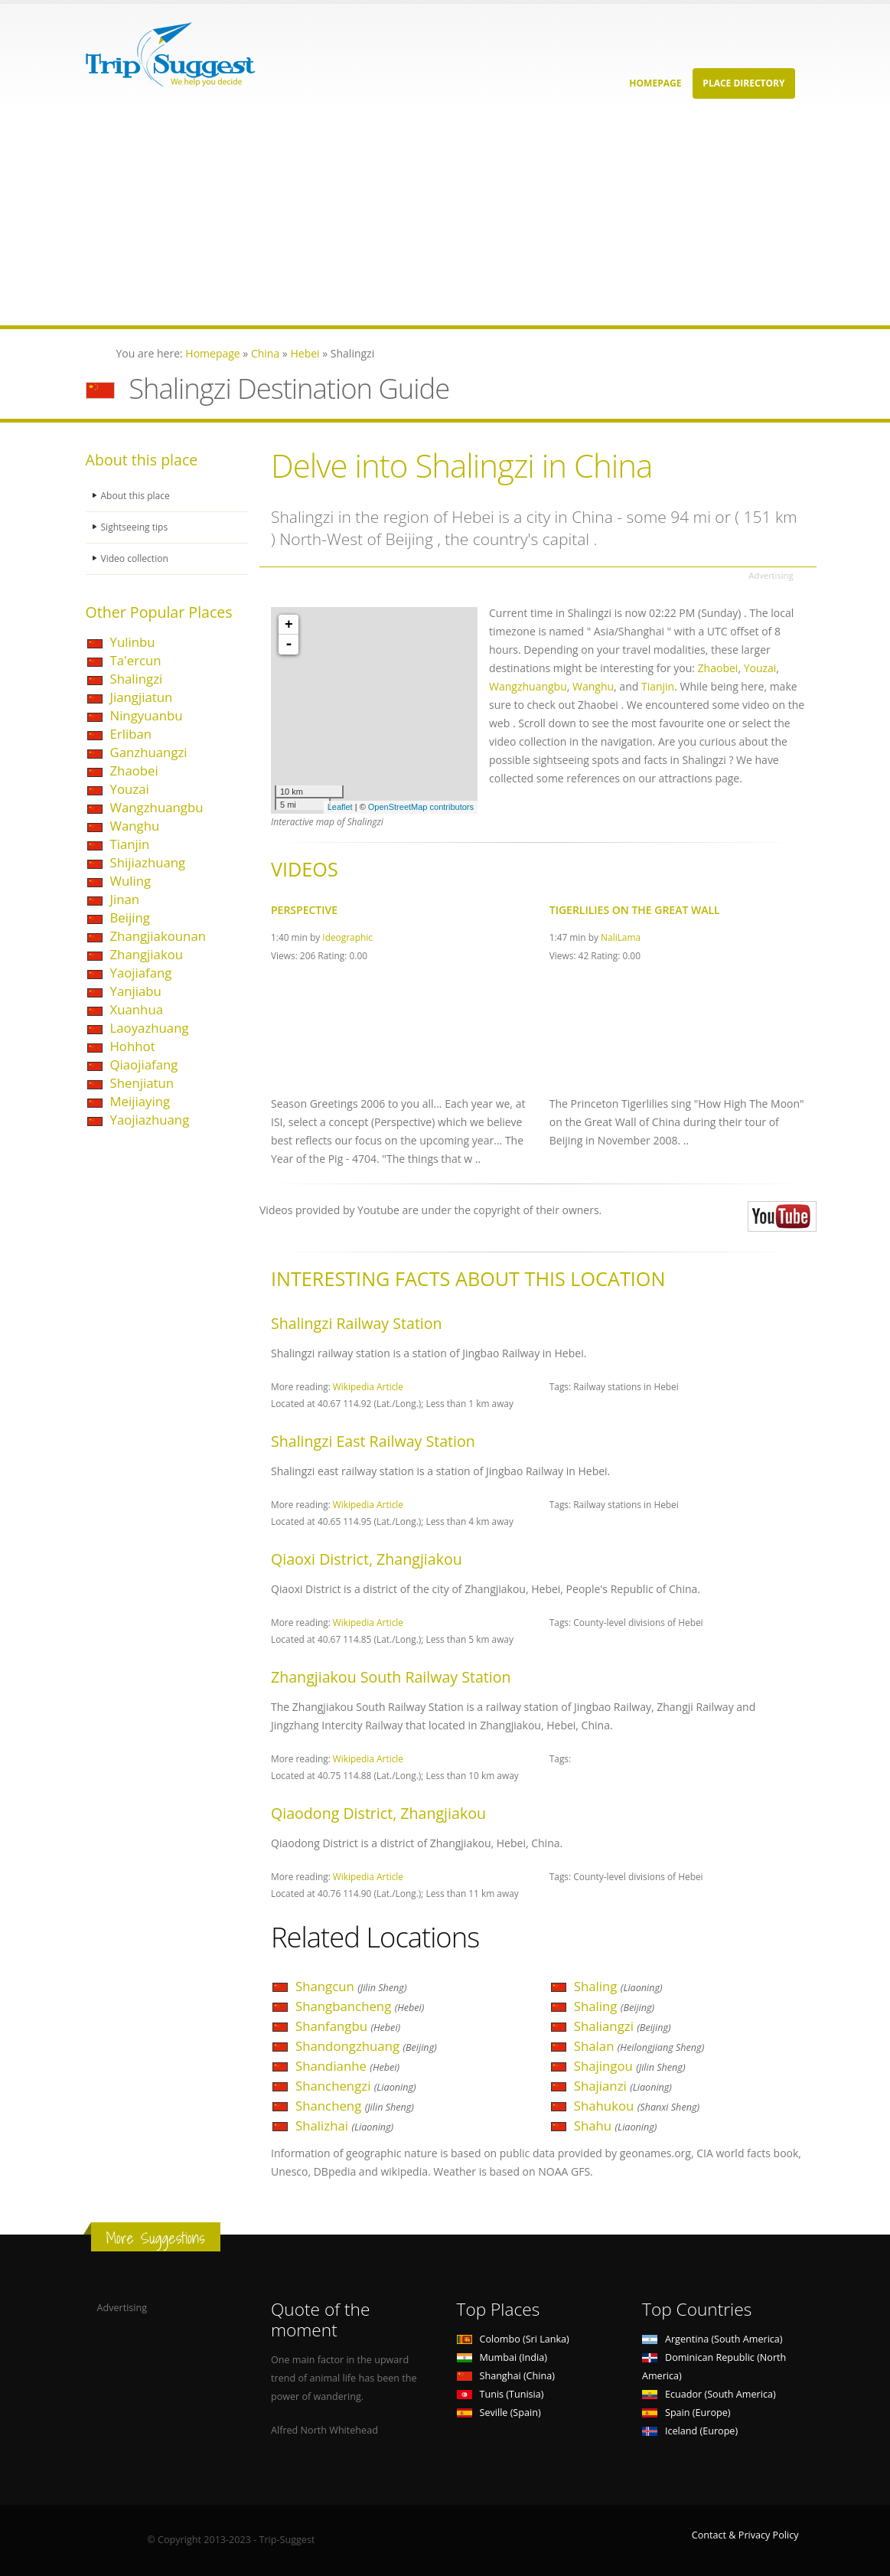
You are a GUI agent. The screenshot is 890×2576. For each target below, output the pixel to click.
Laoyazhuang (149, 1028)
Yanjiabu (135, 991)
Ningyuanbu (146, 715)
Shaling (618, 1986)
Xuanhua (137, 1009)
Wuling (131, 881)
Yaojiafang (141, 972)
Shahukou (636, 2105)
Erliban (131, 734)
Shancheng (354, 2105)
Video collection (136, 558)
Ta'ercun (135, 660)
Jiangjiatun (141, 697)
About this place (137, 495)
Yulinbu (132, 642)
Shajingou (630, 2066)
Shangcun (351, 1986)
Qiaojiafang (144, 1064)
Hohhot (132, 1046)
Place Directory (743, 83)
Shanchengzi (355, 2085)
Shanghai (506, 2375)
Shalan (639, 2046)
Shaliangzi (622, 2026)
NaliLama (621, 937)
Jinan (125, 899)
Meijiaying (140, 1101)
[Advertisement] (445, 218)
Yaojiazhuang (150, 1119)
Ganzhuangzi (148, 752)
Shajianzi (623, 2085)
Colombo (513, 2339)
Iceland (690, 2430)
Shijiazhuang (148, 862)
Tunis (500, 2394)
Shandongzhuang (366, 2046)
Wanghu (135, 825)
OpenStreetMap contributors (421, 806)
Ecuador (709, 2394)
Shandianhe (347, 2066)
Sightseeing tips (136, 527)
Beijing (130, 917)
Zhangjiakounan (158, 936)
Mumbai (502, 2357)
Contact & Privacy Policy (745, 2535)
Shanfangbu (347, 2026)
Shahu (615, 2125)
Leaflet (340, 806)
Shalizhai (344, 2125)
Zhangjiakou (147, 954)
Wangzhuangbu (157, 807)
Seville (499, 2412)
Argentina (712, 2339)
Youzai (129, 789)
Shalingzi (136, 678)
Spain (686, 2412)
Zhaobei (134, 770)
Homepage (655, 83)
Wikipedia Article (368, 1386)
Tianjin (130, 844)
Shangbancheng (359, 2006)
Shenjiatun (142, 1083)
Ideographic (347, 937)
